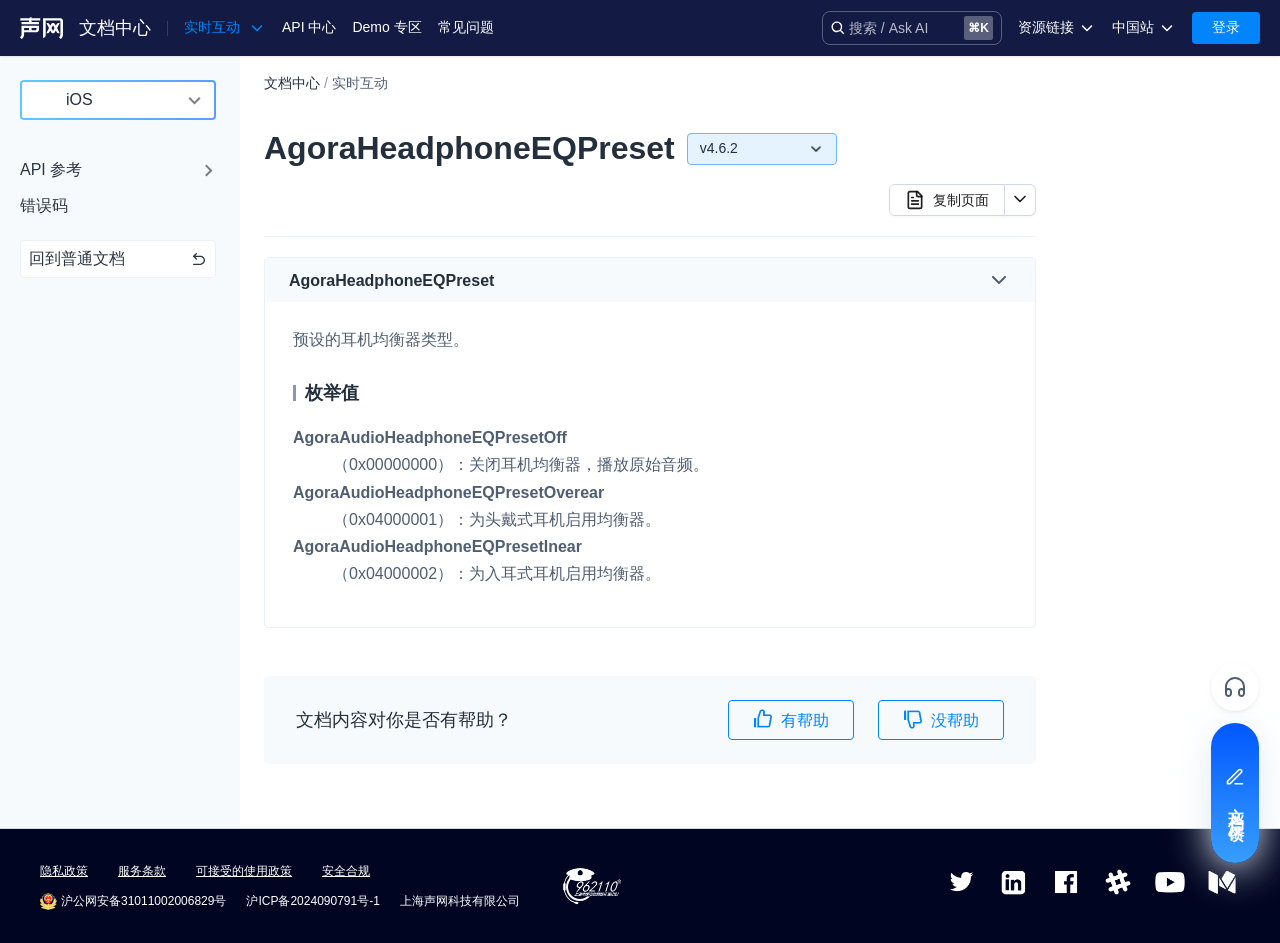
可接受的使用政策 (244, 871)
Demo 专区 (386, 27)
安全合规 (346, 871)
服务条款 (142, 871)
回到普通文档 (118, 258)
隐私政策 (64, 871)
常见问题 (466, 27)
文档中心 (115, 28)
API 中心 (309, 27)
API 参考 (51, 169)
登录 (1226, 27)
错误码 (44, 205)
